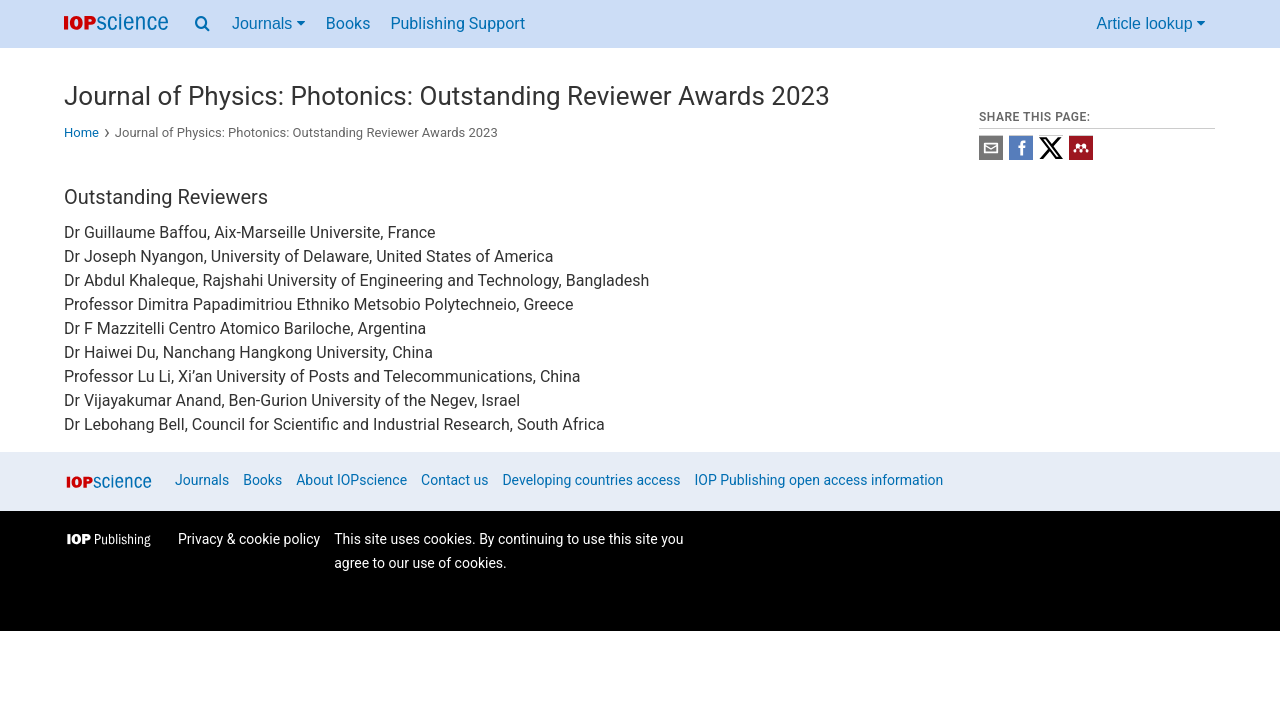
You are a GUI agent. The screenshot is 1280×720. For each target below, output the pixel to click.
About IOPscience (351, 480)
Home (81, 132)
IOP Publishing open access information (819, 480)
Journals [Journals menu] (268, 23)
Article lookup (1151, 23)
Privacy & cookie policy (249, 539)
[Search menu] (202, 24)
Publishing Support (457, 23)
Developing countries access (591, 480)
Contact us (454, 480)
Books (348, 23)
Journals (202, 480)
